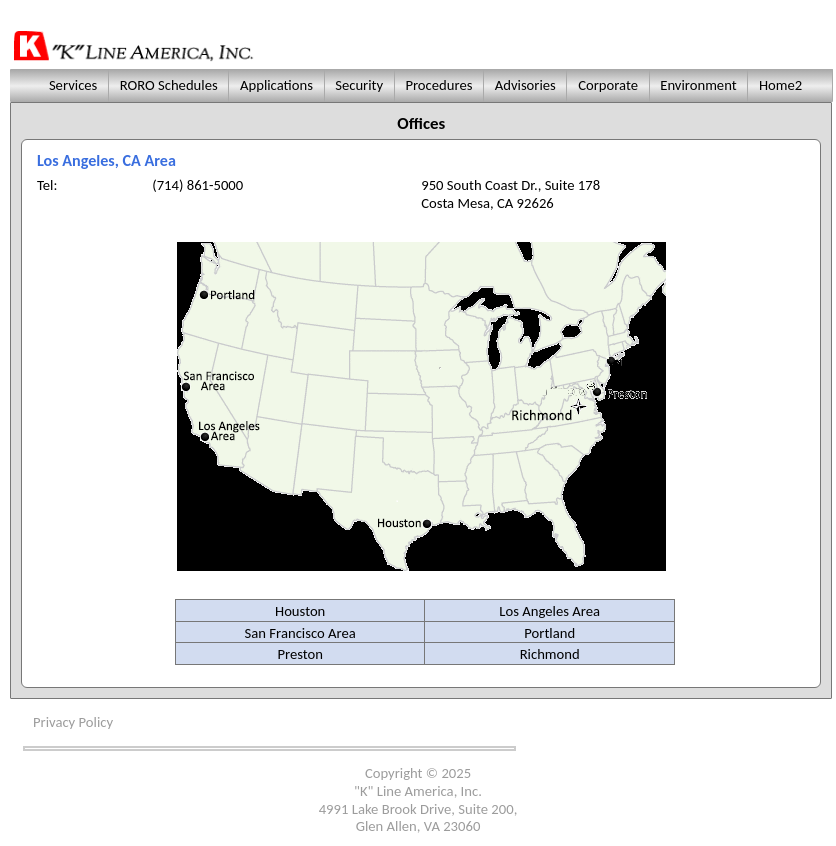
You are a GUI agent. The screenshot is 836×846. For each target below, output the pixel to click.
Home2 (781, 85)
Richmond (550, 654)
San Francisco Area (300, 633)
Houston (300, 611)
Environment (698, 85)
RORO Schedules (168, 85)
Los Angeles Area (549, 611)
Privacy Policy (73, 722)
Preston (300, 654)
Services (71, 85)
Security (359, 85)
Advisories (525, 85)
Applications (277, 85)
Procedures (439, 85)
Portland (549, 633)
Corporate (608, 85)
